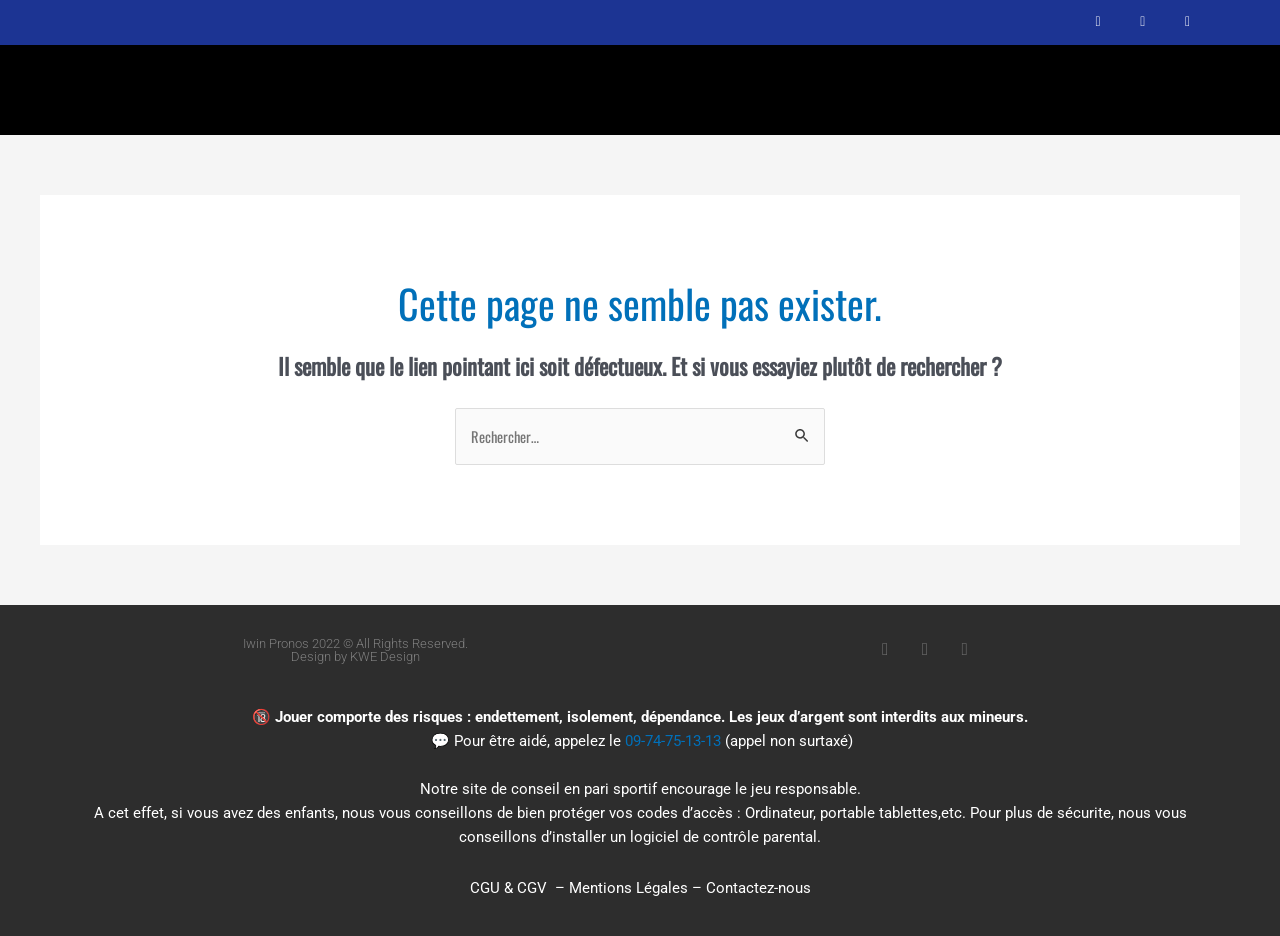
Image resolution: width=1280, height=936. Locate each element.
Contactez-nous (758, 888)
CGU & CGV (508, 888)
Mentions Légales (628, 888)
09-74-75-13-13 (673, 742)
